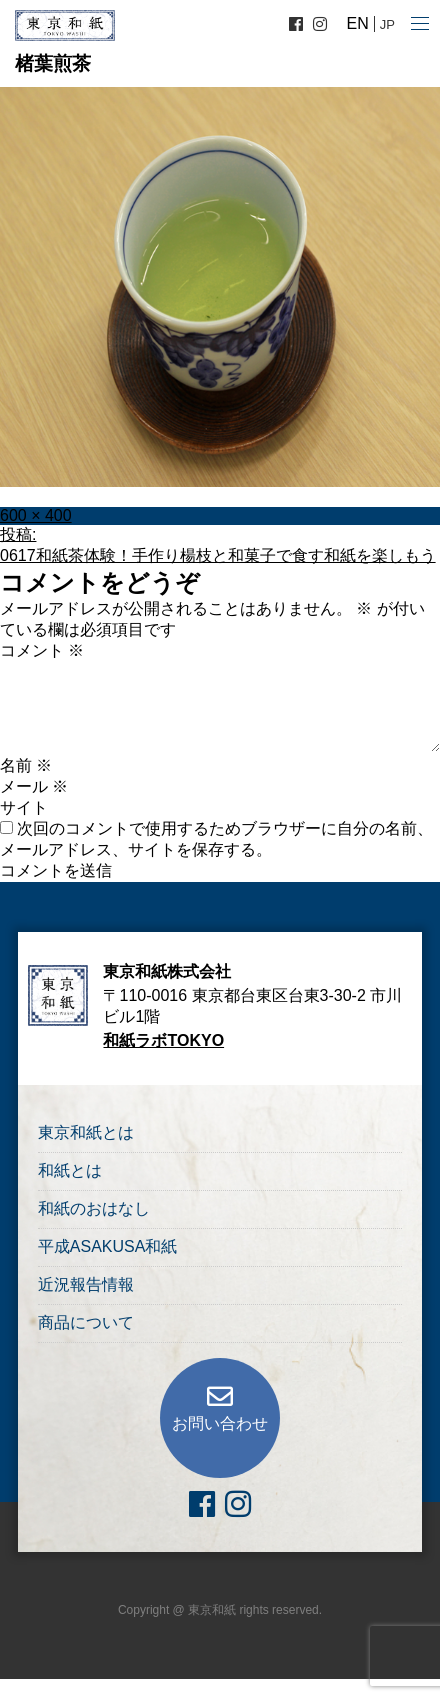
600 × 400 (36, 515)
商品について (86, 1322)
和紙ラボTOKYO (163, 1040)
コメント (42, 650)
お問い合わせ (220, 1423)
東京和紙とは (86, 1132)
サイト (24, 807)
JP (387, 24)
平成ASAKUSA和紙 (108, 1246)
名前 (26, 765)
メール (34, 786)
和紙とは (70, 1170)
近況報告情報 (86, 1284)
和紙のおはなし (94, 1208)
